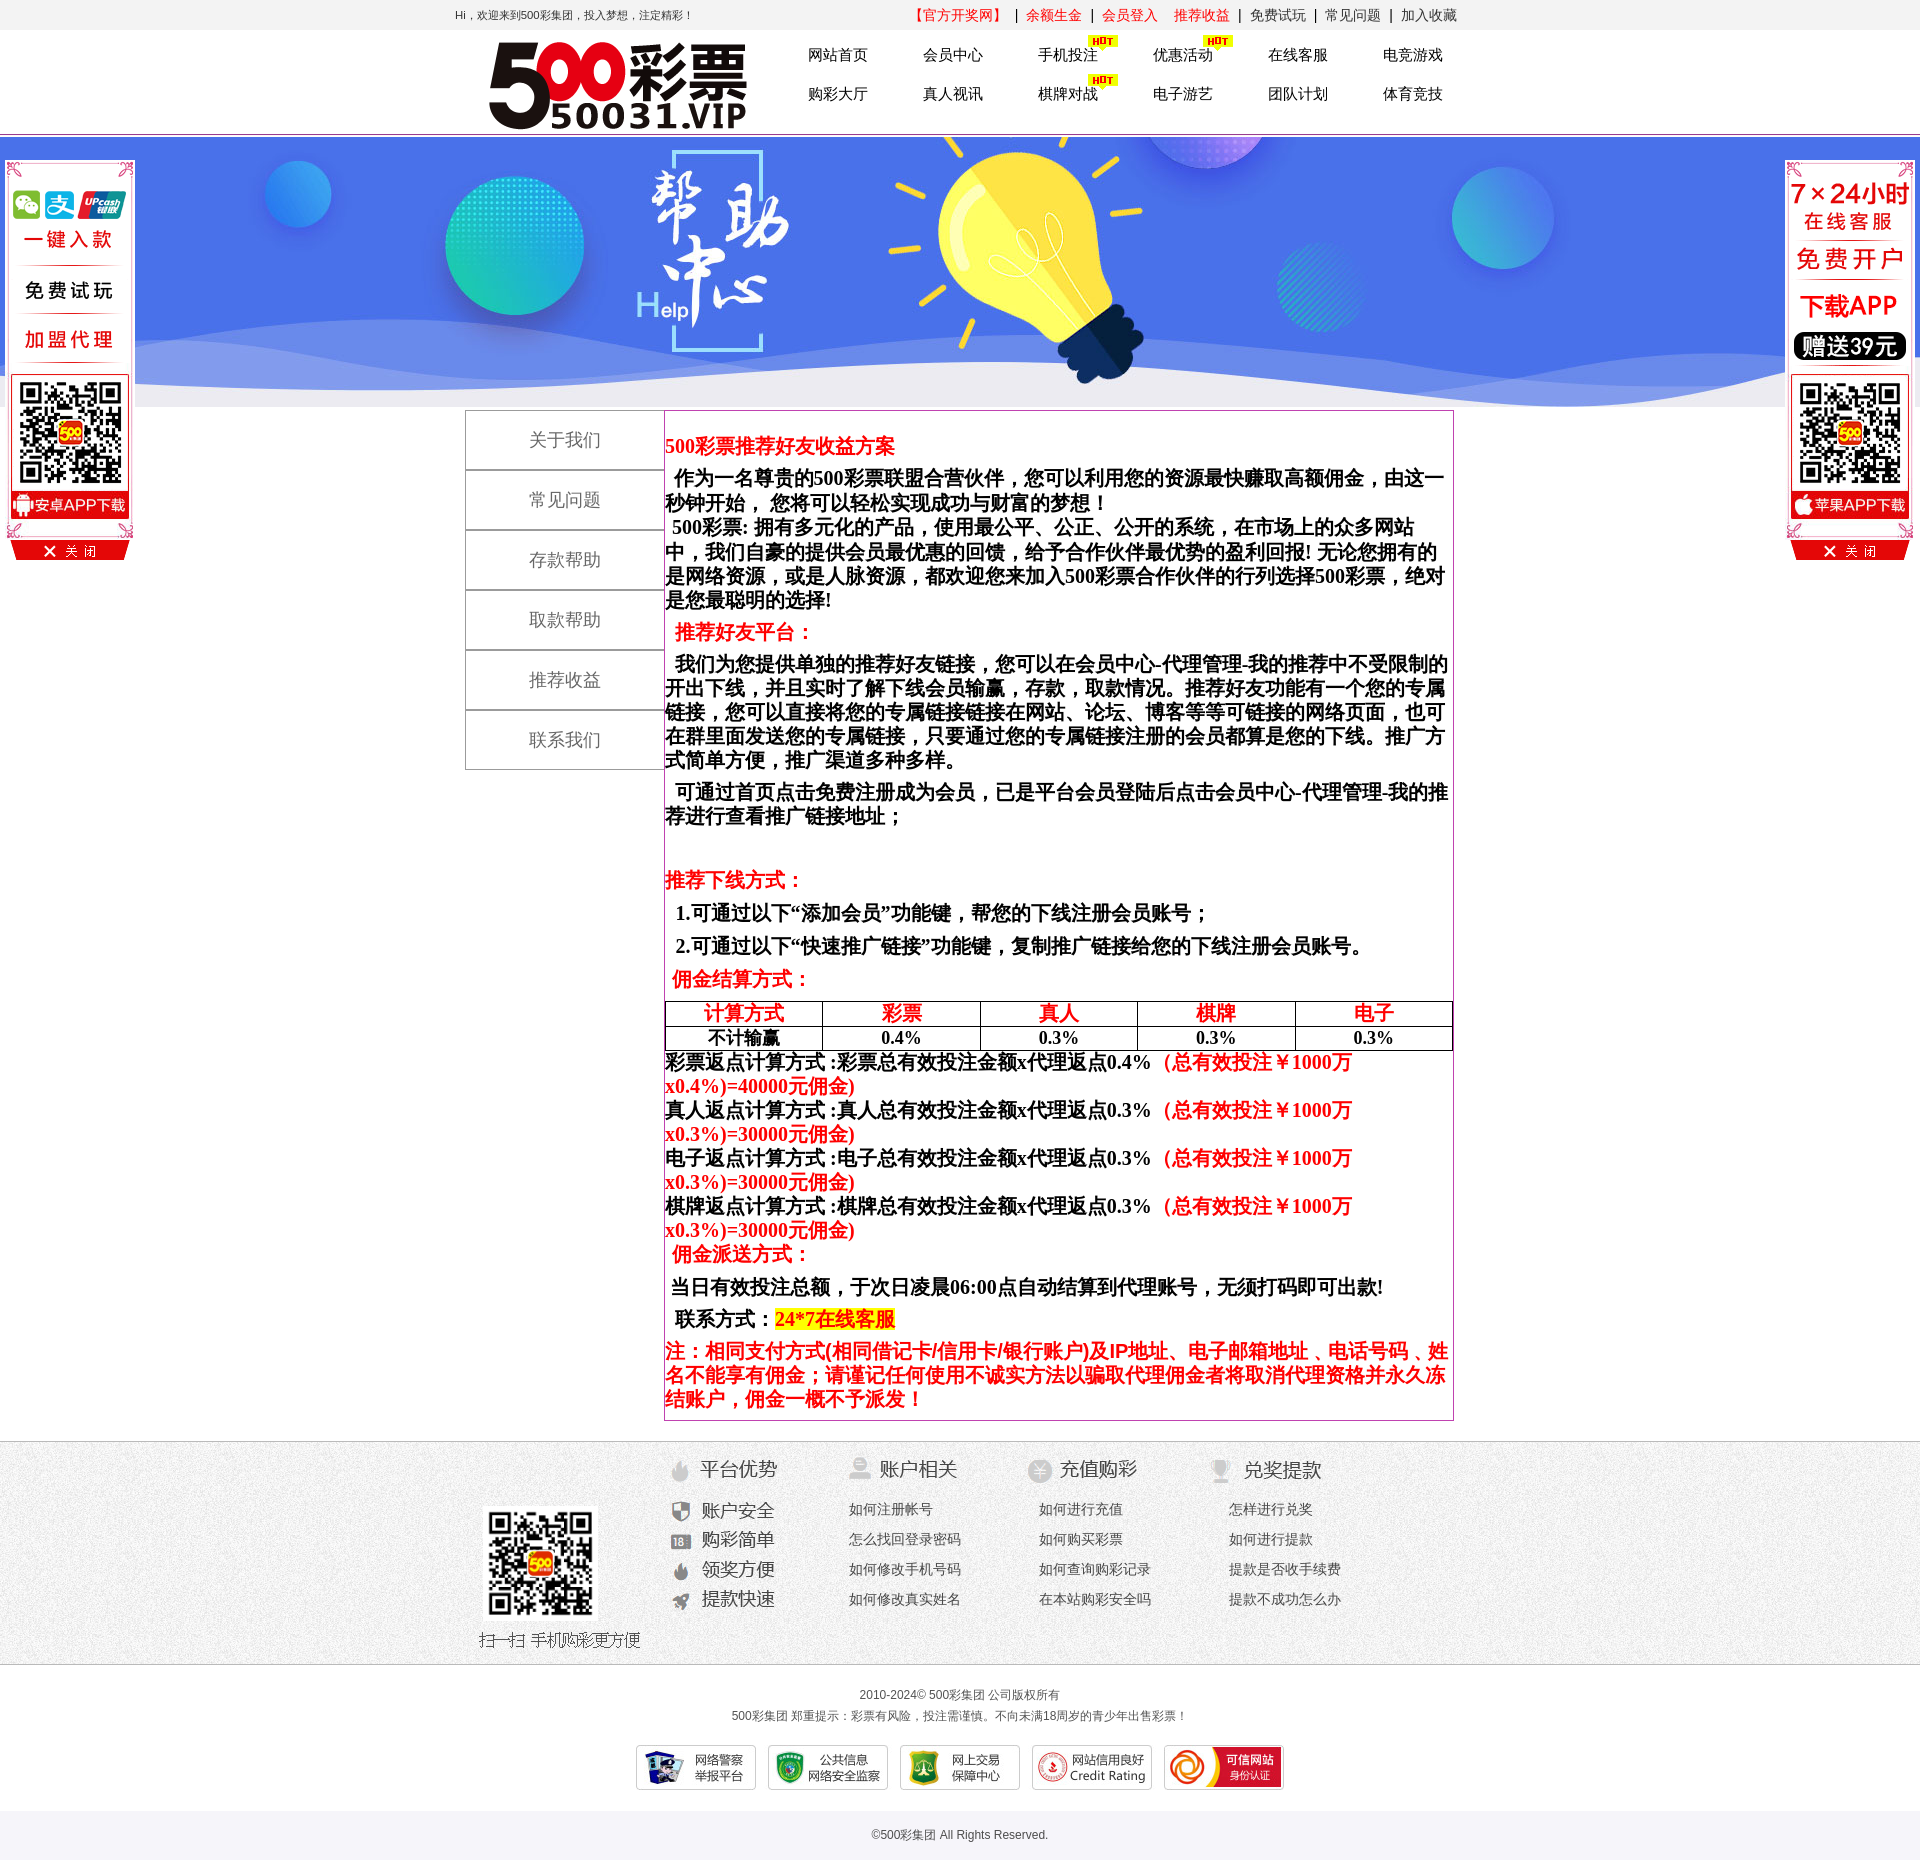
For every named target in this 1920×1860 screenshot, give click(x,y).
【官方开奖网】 (958, 15)
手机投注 (1068, 54)
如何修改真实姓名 (905, 1599)
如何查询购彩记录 (1095, 1569)
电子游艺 (1183, 93)
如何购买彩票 (1081, 1539)
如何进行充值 (1081, 1509)
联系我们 (545, 731)
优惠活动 (1183, 54)
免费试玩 (1278, 15)
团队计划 (1298, 93)
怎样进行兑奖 (1271, 1509)
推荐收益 (1202, 15)
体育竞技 (1413, 93)
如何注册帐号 (891, 1509)
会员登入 (1130, 15)
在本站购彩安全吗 (1095, 1599)
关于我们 (545, 431)
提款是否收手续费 (1285, 1569)
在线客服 (1298, 54)
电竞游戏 (1413, 54)
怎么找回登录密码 (905, 1539)
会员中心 (953, 54)
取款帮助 (545, 611)
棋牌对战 (1068, 93)
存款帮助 (545, 551)
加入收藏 (1429, 15)
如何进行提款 (1271, 1539)
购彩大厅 (838, 93)
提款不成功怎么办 (1285, 1599)
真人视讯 (953, 93)
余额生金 (1054, 15)
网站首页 (838, 54)
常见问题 (1353, 15)
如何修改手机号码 (905, 1569)
